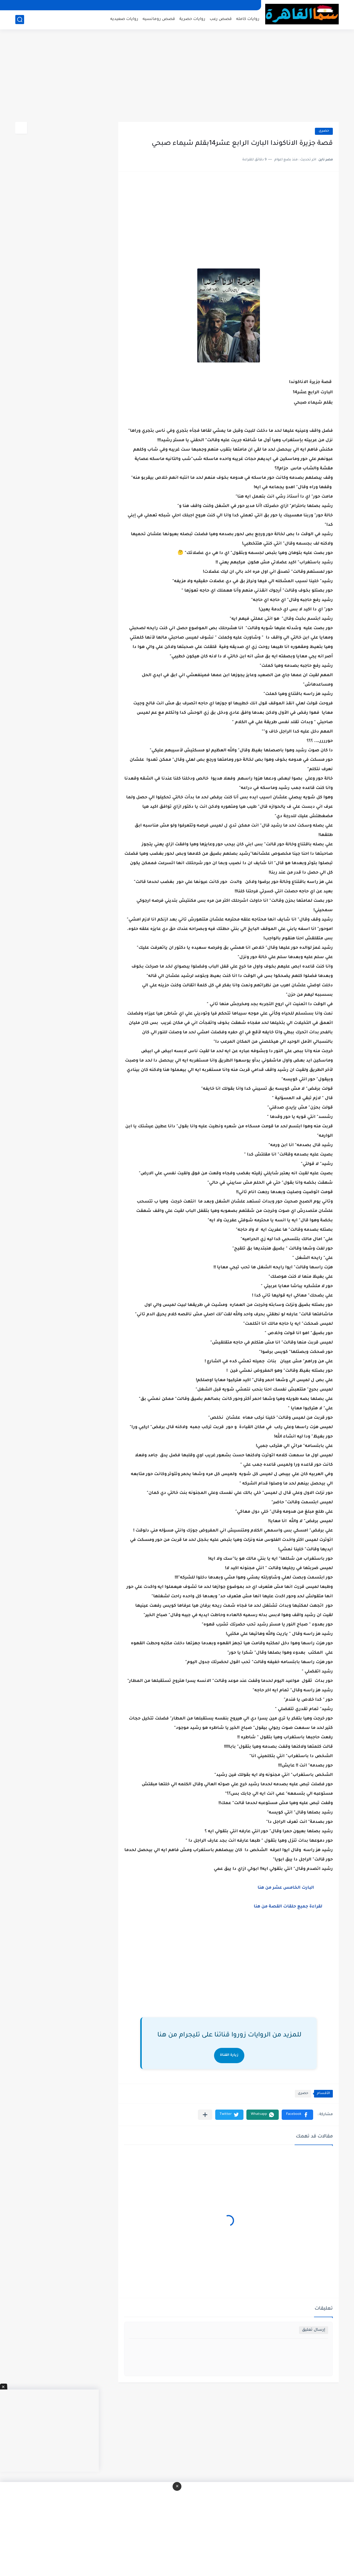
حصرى (324, 131)
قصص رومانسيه (159, 19)
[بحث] (19, 19)
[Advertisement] (177, 76)
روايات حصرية (192, 19)
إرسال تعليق (313, 2330)
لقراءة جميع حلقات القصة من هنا (288, 1907)
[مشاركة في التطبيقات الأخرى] (205, 2115)
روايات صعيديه (124, 19)
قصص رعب (221, 19)
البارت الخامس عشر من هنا (289, 1888)
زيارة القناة (229, 2055)
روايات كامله (247, 19)
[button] (297, 2115)
